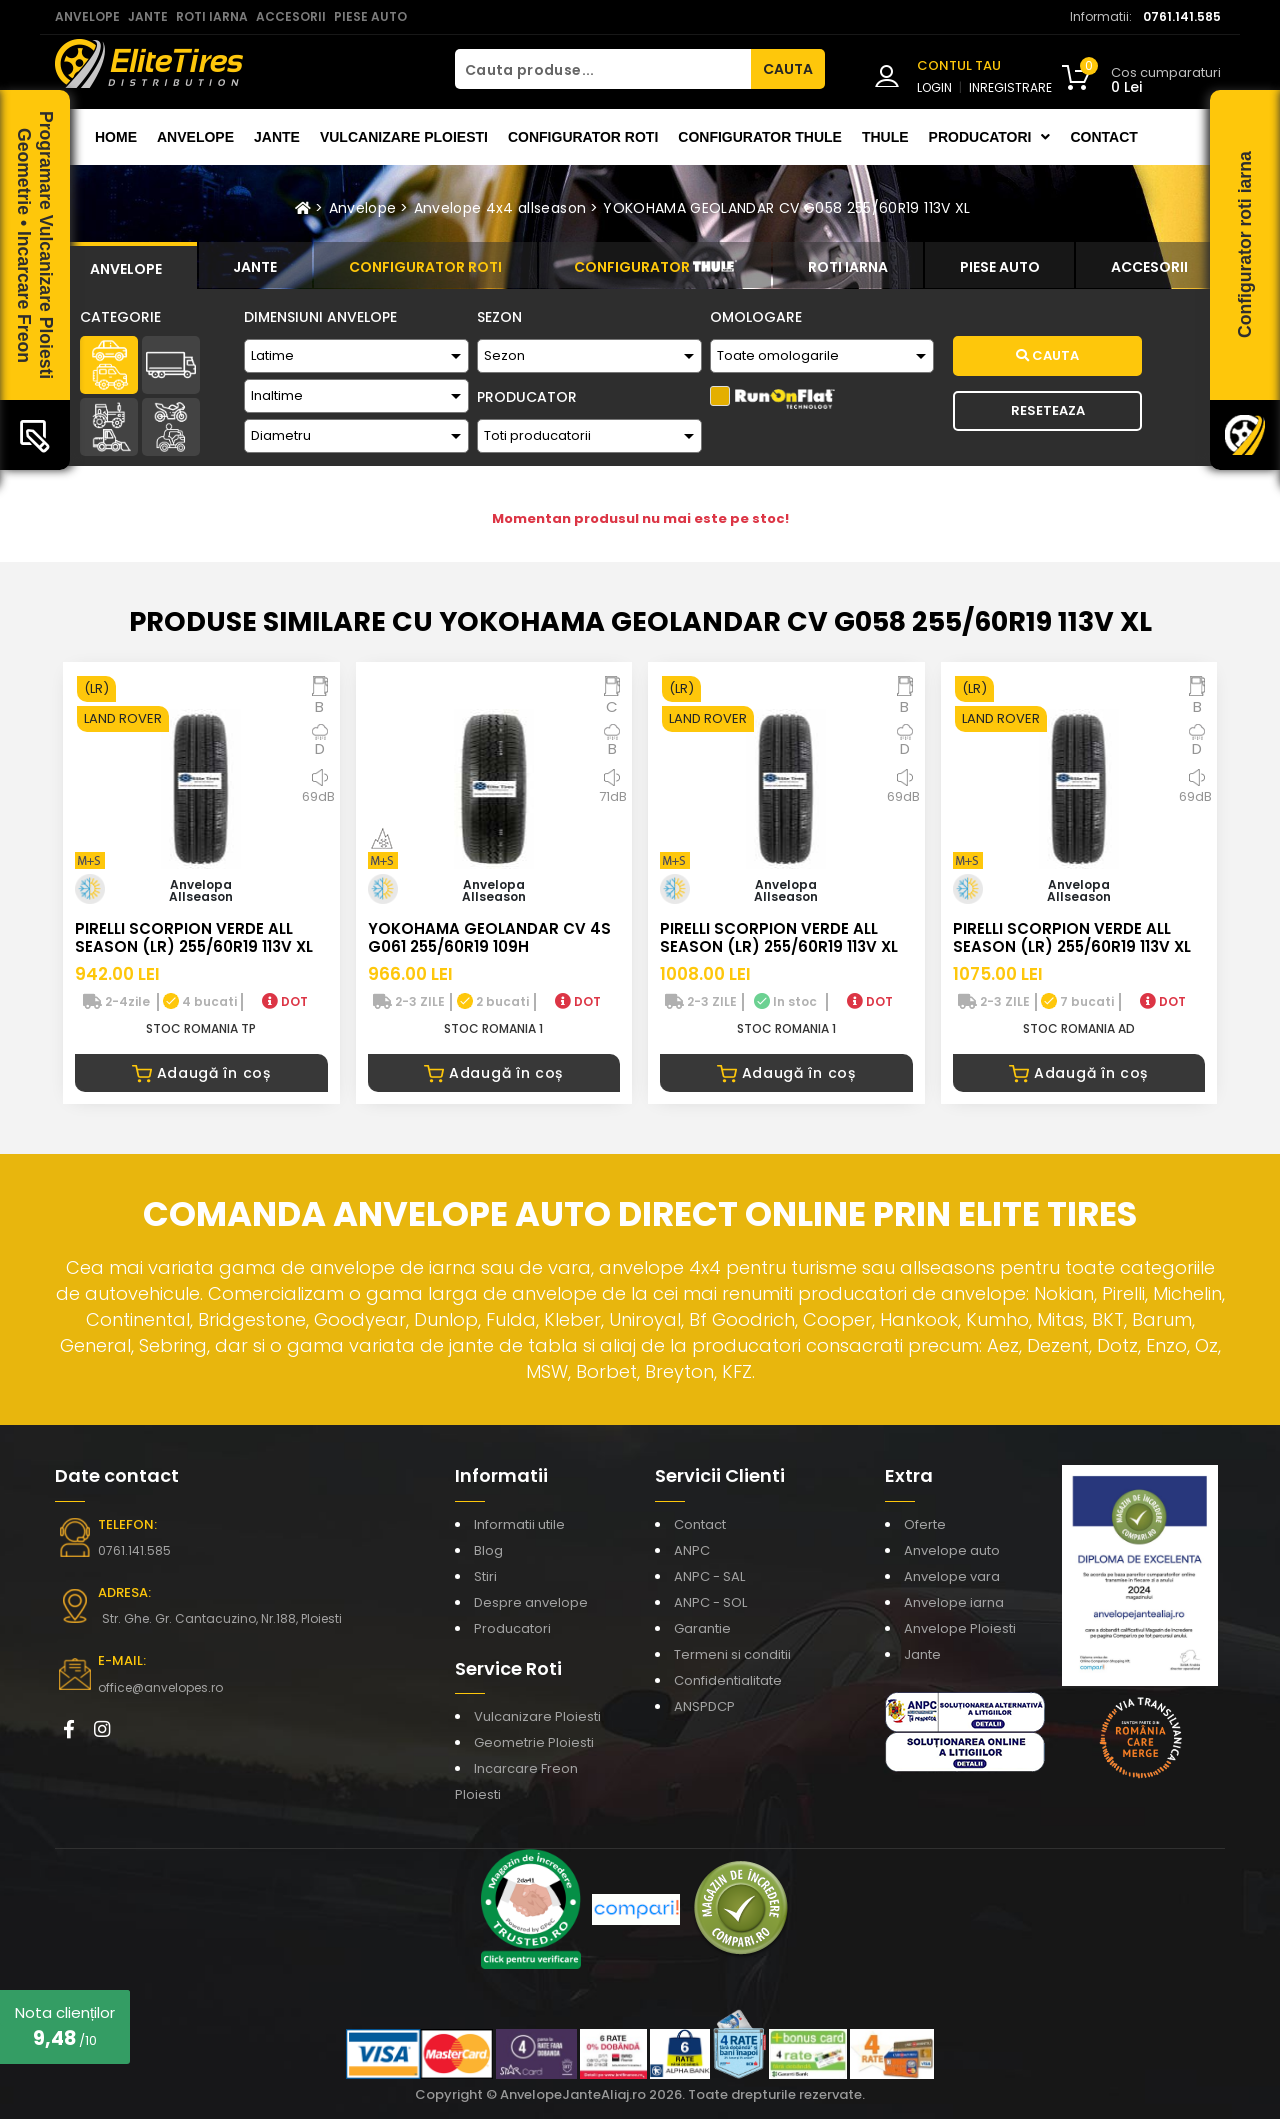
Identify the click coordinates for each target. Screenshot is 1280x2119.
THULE (885, 137)
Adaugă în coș (201, 1073)
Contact (1103, 137)
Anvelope (195, 137)
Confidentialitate (728, 1680)
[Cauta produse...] (603, 69)
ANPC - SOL (710, 1602)
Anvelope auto (952, 1550)
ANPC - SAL (709, 1576)
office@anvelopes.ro (160, 1687)
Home (116, 137)
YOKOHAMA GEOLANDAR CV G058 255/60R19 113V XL (786, 208)
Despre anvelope (531, 1602)
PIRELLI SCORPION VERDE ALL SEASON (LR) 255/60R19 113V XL (194, 937)
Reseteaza (1048, 410)
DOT (285, 1001)
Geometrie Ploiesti (534, 1742)
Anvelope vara (952, 1576)
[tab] (126, 266)
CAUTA (788, 69)
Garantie (702, 1628)
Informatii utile (519, 1524)
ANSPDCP (704, 1706)
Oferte (925, 1524)
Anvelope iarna (954, 1602)
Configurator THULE (760, 137)
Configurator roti (583, 137)
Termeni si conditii (732, 1654)
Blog (488, 1550)
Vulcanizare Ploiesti (404, 137)
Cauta (1047, 355)
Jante (277, 137)
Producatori (512, 1628)
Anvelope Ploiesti (960, 1628)
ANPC (692, 1550)
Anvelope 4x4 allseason (500, 208)
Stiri (485, 1576)
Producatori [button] (990, 137)
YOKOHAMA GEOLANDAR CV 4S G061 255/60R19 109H (489, 937)
